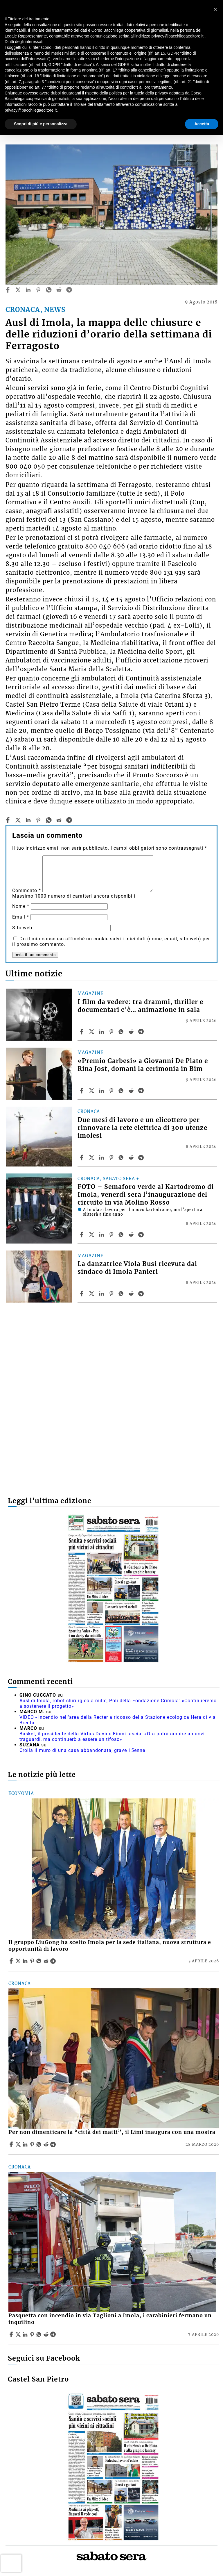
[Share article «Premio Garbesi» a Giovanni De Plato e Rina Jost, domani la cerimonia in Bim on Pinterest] (112, 1091)
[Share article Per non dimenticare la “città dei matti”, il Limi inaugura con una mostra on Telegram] (53, 2144)
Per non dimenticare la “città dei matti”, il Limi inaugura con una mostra (111, 2132)
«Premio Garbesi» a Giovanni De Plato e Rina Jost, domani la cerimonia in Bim (143, 1065)
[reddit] (59, 289)
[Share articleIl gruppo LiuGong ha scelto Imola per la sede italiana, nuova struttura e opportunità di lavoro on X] (18, 1961)
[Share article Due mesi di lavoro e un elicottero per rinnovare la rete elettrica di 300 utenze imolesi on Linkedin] (102, 1157)
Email (20, 917)
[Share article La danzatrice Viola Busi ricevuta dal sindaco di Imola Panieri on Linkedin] (102, 1293)
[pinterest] (38, 289)
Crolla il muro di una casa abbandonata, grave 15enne (82, 1750)
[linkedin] (28, 289)
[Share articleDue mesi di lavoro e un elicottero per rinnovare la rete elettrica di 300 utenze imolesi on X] (92, 1157)
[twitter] (18, 289)
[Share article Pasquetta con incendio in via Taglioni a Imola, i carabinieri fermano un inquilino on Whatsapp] (39, 2334)
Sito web (22, 927)
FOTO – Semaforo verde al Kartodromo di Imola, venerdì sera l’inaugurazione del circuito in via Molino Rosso (146, 1194)
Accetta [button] (201, 124)
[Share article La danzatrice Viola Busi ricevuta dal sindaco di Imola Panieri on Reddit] (131, 1293)
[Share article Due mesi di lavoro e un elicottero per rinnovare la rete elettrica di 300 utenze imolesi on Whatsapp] (121, 1157)
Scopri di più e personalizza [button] (40, 124)
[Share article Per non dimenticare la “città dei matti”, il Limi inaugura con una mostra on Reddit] (46, 2144)
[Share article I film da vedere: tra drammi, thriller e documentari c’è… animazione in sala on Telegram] (141, 1032)
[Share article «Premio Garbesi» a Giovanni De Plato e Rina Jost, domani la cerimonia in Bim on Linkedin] (102, 1091)
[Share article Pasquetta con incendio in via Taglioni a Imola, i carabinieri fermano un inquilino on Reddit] (46, 2334)
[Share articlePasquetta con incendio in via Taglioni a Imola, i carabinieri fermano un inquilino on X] (18, 2334)
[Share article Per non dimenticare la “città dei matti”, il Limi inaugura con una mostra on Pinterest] (32, 2144)
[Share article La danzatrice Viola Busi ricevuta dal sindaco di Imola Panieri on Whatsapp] (121, 1293)
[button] (215, 9)
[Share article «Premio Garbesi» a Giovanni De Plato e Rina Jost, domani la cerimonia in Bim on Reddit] (131, 1091)
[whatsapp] (48, 289)
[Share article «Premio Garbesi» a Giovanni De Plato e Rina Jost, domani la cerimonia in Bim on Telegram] (141, 1091)
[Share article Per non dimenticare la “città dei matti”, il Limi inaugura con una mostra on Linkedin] (25, 2144)
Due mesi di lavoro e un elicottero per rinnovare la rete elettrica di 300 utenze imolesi (142, 1127)
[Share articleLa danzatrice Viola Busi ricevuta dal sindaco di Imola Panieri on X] (92, 1293)
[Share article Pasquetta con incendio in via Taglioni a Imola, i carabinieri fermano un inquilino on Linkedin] (25, 2334)
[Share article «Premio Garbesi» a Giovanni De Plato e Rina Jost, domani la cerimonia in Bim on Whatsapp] (121, 1091)
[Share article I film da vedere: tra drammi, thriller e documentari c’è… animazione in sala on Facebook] (82, 1032)
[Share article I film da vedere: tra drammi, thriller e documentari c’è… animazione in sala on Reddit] (131, 1032)
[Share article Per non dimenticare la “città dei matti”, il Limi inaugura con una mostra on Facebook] (11, 2144)
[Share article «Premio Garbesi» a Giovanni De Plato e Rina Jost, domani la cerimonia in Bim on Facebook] (82, 1091)
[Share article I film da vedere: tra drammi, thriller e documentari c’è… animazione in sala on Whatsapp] (121, 1032)
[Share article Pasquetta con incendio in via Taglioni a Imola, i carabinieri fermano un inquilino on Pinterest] (32, 2334)
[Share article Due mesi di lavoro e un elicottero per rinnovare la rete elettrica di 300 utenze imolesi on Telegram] (141, 1157)
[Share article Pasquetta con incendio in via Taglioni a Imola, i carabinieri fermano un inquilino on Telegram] (53, 2334)
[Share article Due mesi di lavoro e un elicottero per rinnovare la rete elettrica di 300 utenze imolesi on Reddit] (131, 1157)
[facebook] (7, 289)
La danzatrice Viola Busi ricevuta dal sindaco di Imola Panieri (137, 1268)
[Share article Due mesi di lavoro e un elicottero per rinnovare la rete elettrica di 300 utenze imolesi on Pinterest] (112, 1157)
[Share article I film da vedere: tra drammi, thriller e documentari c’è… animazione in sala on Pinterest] (112, 1032)
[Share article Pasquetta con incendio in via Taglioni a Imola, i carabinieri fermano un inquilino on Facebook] (11, 2334)
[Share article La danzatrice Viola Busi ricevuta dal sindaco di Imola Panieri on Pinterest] (112, 1293)
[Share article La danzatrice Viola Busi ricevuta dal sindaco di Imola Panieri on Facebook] (82, 1293)
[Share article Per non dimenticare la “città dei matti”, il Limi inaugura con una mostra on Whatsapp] (39, 2144)
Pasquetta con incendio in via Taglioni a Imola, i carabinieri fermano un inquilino (110, 2318)
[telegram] (69, 289)
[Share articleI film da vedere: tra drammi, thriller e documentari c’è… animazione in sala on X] (92, 1032)
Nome (20, 906)
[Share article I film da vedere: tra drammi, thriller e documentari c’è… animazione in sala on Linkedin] (102, 1032)
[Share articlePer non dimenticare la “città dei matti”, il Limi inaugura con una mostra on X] (18, 2144)
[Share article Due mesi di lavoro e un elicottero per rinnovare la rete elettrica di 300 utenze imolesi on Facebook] (82, 1157)
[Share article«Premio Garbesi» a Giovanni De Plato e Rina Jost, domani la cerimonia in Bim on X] (92, 1091)
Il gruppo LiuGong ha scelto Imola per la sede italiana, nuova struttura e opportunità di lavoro (109, 1945)
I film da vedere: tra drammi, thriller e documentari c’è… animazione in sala (140, 1006)
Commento (26, 890)
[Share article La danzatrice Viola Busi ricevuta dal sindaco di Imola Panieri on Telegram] (141, 1293)
